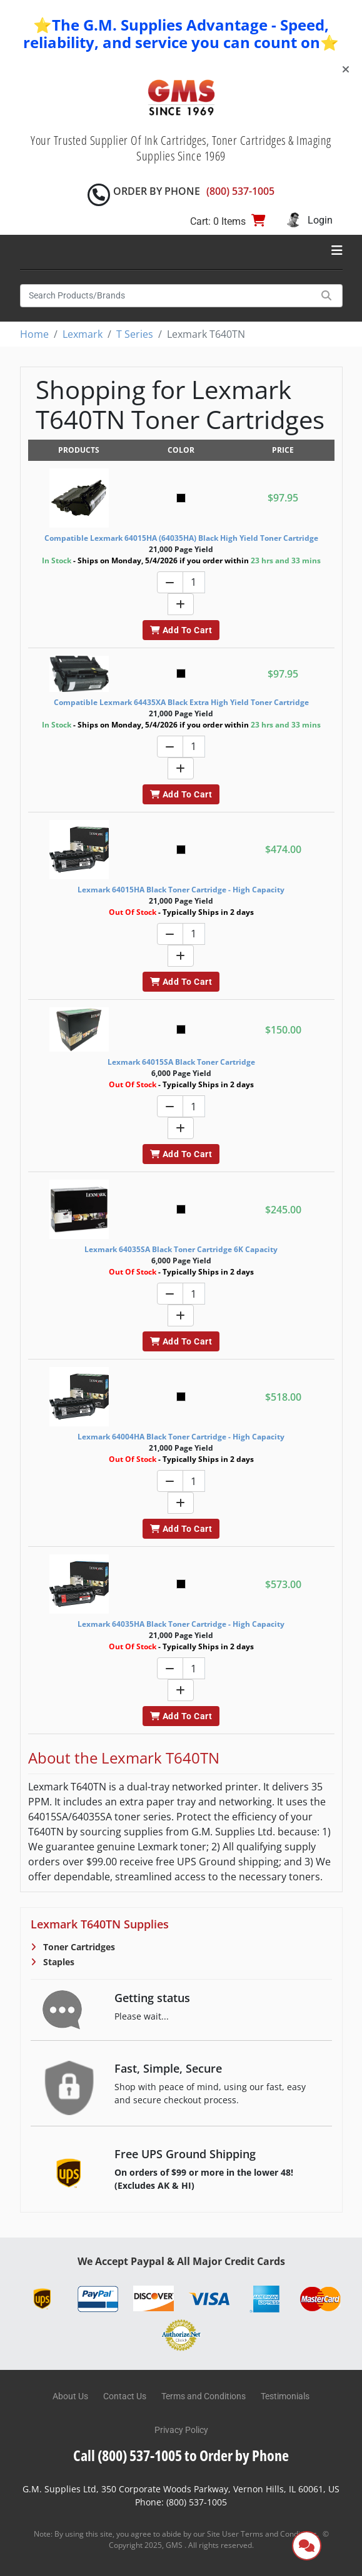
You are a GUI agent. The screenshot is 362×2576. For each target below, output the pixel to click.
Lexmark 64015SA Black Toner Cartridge (181, 1062)
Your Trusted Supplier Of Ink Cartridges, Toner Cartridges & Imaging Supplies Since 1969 (181, 148)
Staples (57, 1962)
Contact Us (124, 2396)
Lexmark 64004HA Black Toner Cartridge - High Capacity (181, 1436)
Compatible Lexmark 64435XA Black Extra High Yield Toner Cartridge (181, 702)
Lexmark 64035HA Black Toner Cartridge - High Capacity (181, 1624)
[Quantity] (194, 582)
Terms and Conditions (203, 2396)
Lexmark (83, 334)
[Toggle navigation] (337, 250)
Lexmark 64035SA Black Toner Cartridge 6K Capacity (181, 1249)
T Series (134, 334)
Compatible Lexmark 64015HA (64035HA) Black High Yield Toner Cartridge (181, 538)
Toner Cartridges (78, 1947)
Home (34, 334)
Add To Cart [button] (181, 630)
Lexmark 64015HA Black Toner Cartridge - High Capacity (181, 889)
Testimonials (285, 2396)
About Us (70, 2396)
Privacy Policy (181, 2430)
